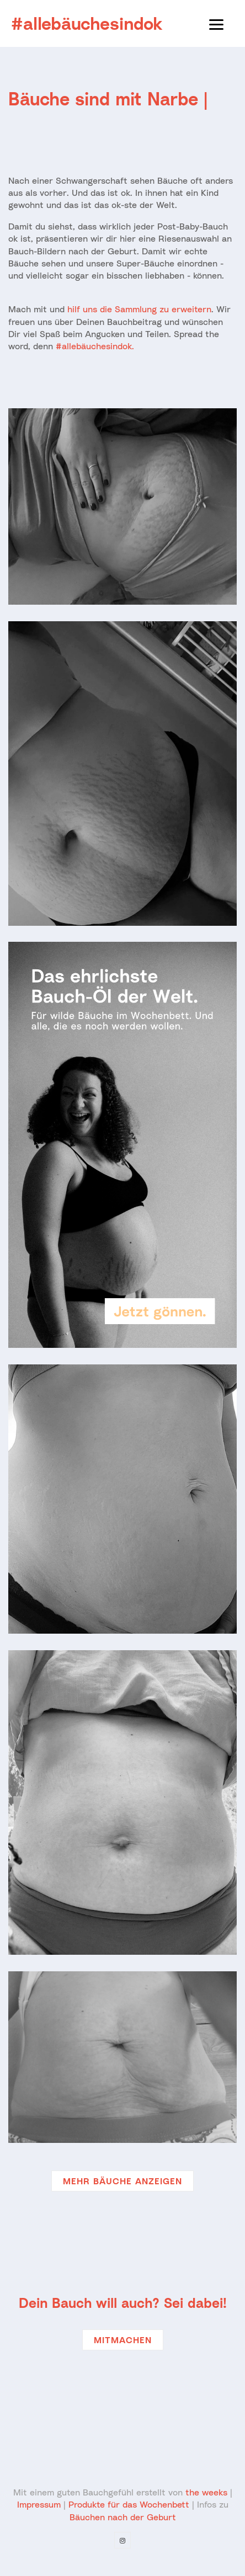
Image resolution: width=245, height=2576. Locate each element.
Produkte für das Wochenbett (128, 2504)
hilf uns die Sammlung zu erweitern (139, 308)
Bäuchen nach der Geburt (123, 2516)
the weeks (206, 2492)
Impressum (39, 2504)
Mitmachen (123, 2339)
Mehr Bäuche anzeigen (122, 2180)
